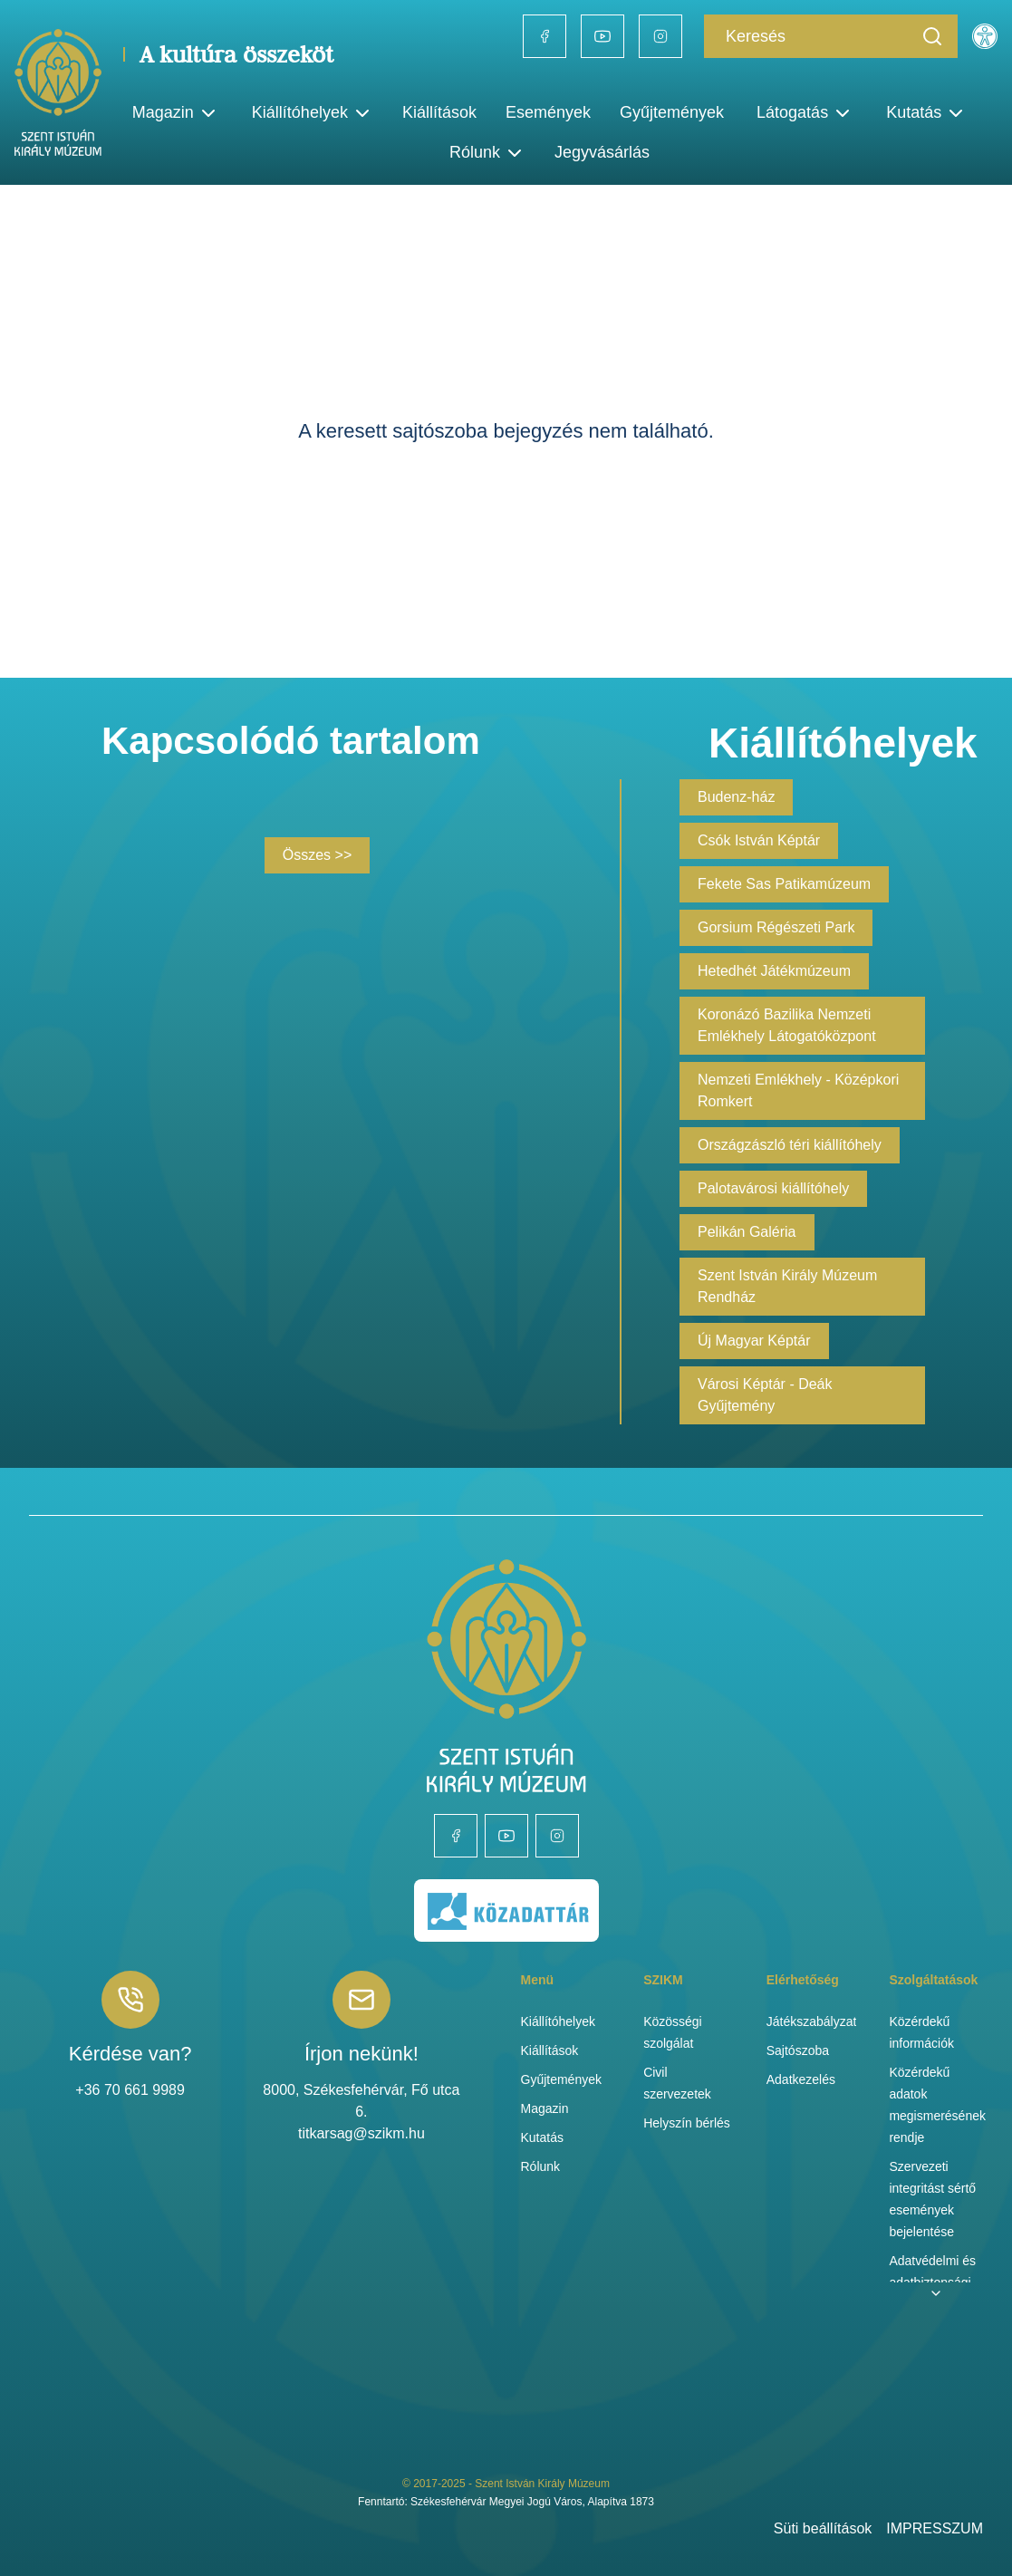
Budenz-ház (736, 797)
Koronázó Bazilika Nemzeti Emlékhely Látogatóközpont (787, 1025)
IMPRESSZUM (934, 2528)
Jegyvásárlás (602, 152)
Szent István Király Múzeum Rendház (787, 1286)
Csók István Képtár (759, 840)
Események (548, 112)
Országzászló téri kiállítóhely (790, 1145)
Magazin (545, 2108)
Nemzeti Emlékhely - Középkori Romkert (798, 1090)
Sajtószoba (797, 2050)
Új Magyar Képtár (754, 1340)
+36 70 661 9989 (130, 2090)
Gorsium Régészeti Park (776, 927)
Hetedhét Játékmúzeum (774, 971)
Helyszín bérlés (686, 2123)
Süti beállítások (823, 2528)
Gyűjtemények (672, 112)
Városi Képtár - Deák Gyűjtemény (765, 1394)
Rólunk (541, 2166)
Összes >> (317, 855)
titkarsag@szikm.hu (361, 2133)
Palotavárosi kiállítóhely (773, 1188)
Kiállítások (439, 112)
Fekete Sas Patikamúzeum (784, 884)
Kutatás (542, 2137)
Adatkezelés (800, 2079)
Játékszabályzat (811, 2021)
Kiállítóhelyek (312, 113)
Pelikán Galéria (747, 1232)
